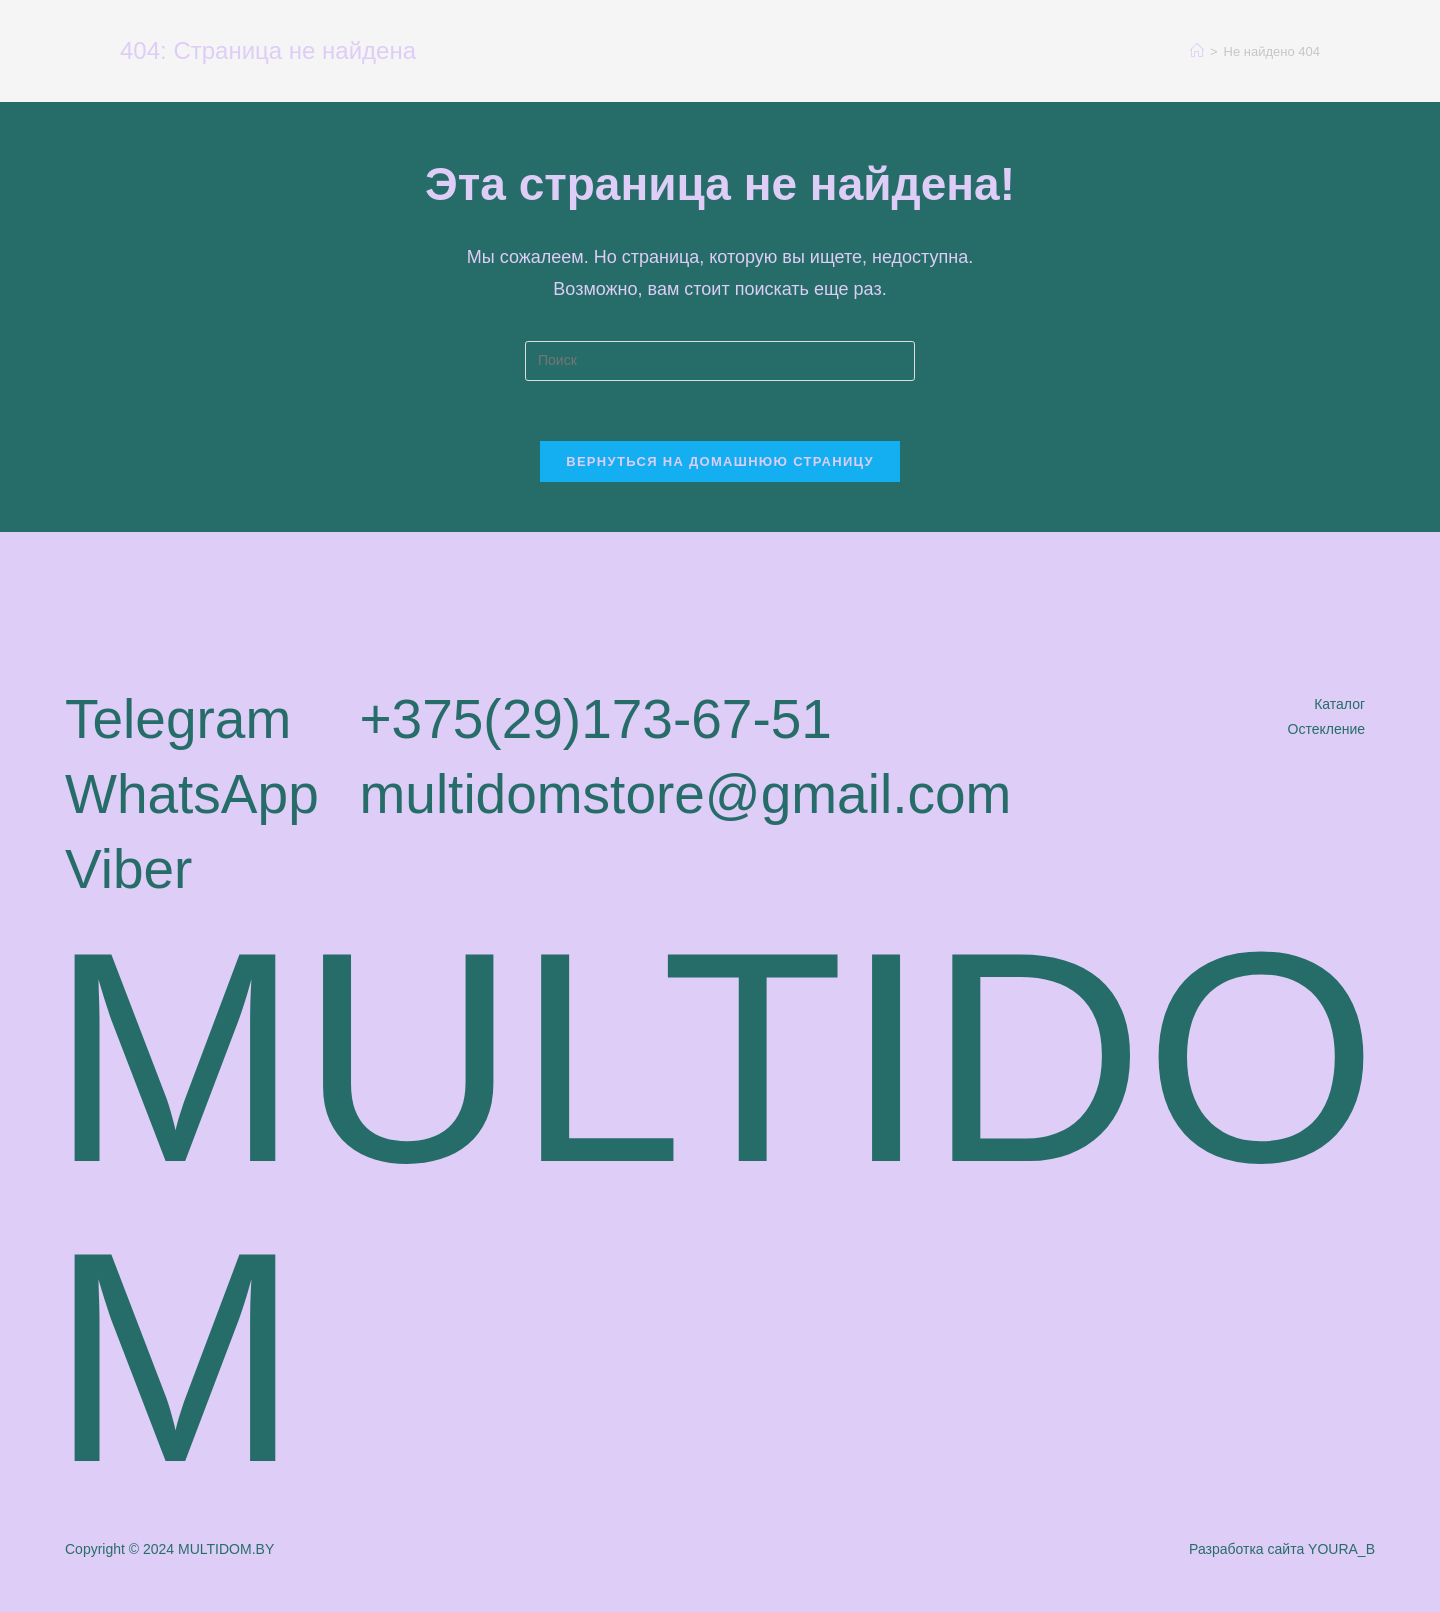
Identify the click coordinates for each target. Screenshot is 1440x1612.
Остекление (1327, 729)
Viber (128, 869)
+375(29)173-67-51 (595, 719)
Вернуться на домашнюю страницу (720, 461)
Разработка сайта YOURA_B (1282, 1549)
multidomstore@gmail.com (685, 794)
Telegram (178, 719)
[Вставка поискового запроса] (720, 361)
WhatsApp (192, 794)
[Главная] (1197, 51)
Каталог (1339, 704)
